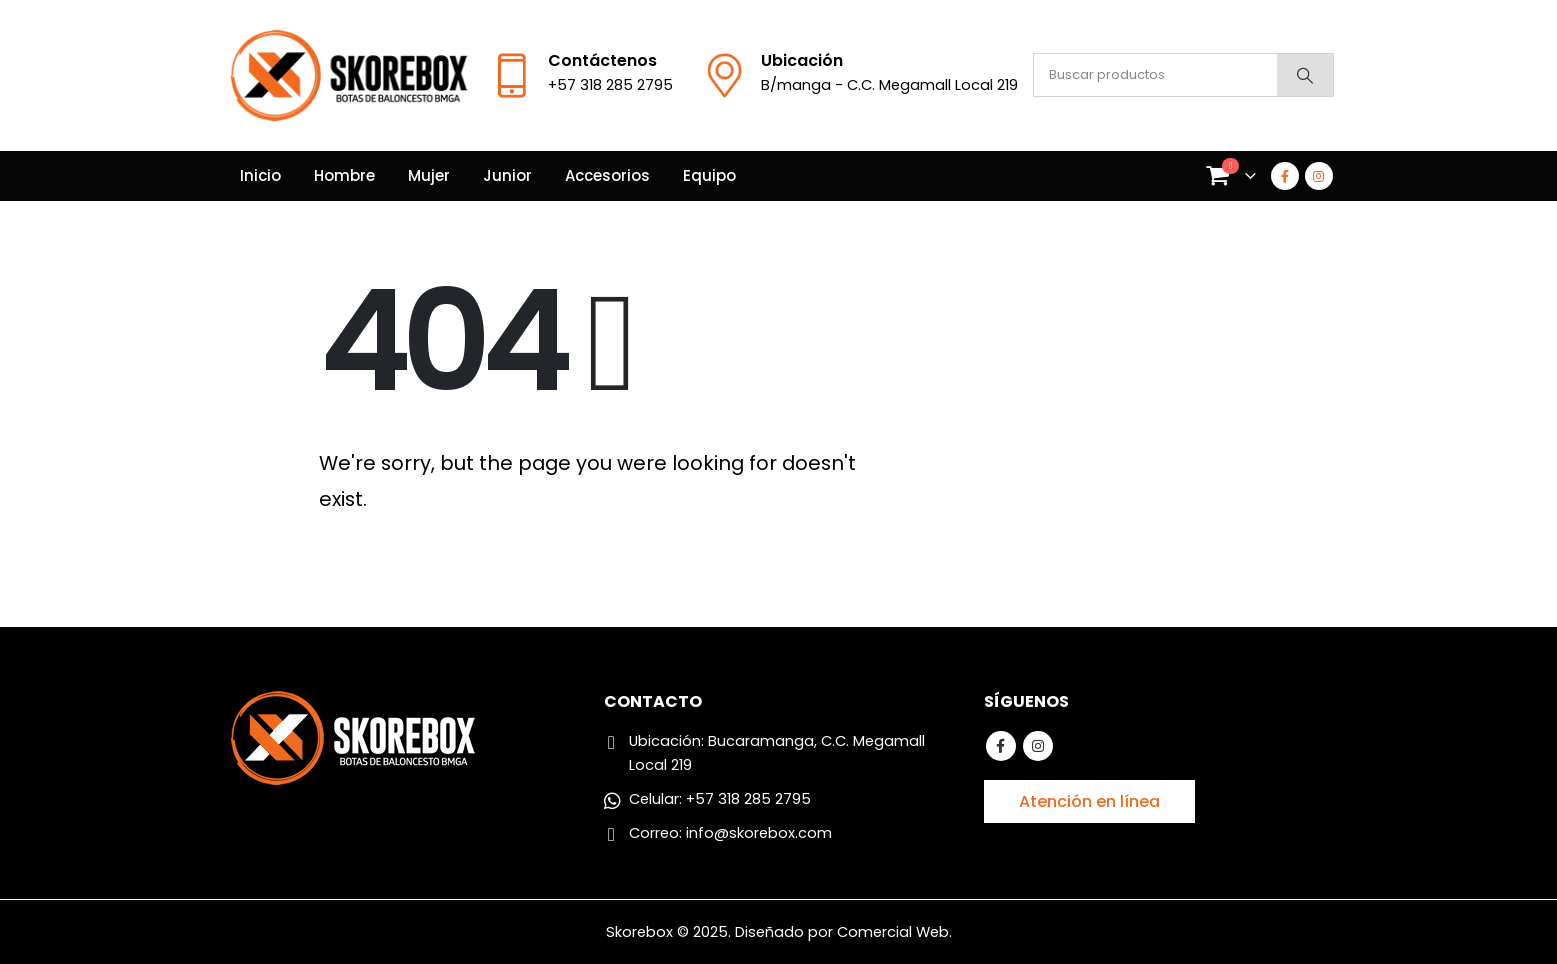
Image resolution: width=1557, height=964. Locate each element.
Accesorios (607, 175)
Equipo (709, 175)
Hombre (344, 175)
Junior (507, 175)
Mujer (429, 175)
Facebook (1001, 746)
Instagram (1038, 746)
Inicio (260, 175)
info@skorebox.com (759, 833)
